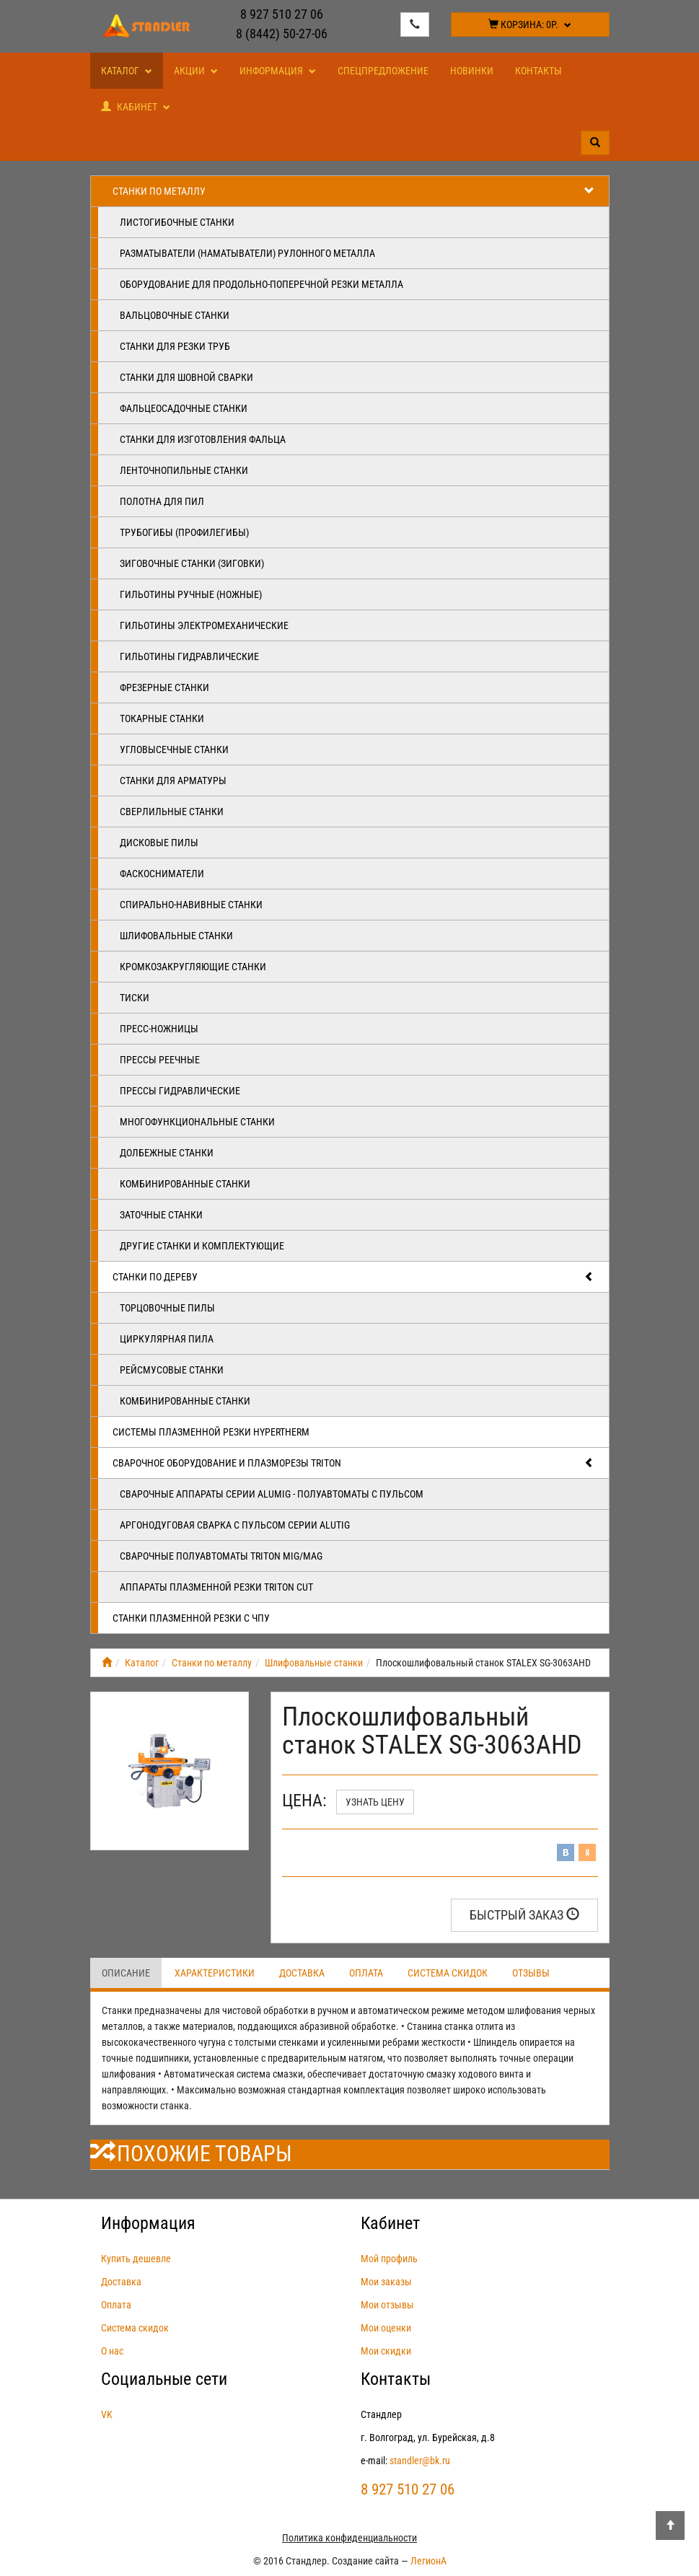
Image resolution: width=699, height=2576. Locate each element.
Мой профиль (389, 2258)
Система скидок (448, 1973)
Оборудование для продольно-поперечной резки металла (261, 284)
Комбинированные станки (185, 1184)
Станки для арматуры (173, 780)
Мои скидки (386, 2351)
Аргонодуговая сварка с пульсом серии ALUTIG (235, 1525)
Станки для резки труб (175, 346)
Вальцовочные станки (174, 315)
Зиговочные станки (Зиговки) (192, 563)
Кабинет (135, 107)
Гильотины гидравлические (189, 656)
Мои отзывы (387, 2305)
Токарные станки (162, 718)
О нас (112, 2351)
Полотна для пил (162, 501)
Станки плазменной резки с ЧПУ (191, 1618)
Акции (196, 70)
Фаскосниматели (162, 873)
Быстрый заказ (524, 1914)
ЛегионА (428, 2561)
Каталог (126, 70)
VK (107, 2414)
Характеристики (215, 1973)
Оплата (366, 1973)
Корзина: (529, 24)
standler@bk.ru (420, 2460)
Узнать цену (375, 1802)
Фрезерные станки (164, 687)
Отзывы (531, 1973)
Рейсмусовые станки (172, 1370)
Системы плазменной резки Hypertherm (211, 1432)
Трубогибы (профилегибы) (184, 532)
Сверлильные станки (172, 811)
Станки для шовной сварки (186, 377)
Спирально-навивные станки (191, 904)
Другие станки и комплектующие (202, 1246)
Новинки (471, 70)
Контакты (538, 70)
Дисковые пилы (159, 842)
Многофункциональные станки (197, 1121)
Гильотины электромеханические (204, 625)
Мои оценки (386, 2328)
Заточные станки (161, 1215)
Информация (277, 70)
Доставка (302, 1973)
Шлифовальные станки (176, 935)
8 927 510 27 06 (281, 14)
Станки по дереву (353, 1277)
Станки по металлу (353, 191)
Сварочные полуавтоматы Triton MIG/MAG (221, 1556)
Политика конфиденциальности (349, 2538)
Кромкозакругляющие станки (193, 966)
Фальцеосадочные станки (183, 408)
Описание (126, 1973)
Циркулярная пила (167, 1339)
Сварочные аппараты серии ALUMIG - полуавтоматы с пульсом (271, 1494)
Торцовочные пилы (167, 1308)
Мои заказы (386, 2281)
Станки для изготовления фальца (203, 439)
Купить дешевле (136, 2258)
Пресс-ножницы (159, 1028)
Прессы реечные (160, 1059)
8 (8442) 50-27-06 (281, 33)
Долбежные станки (167, 1153)
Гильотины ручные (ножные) (191, 594)
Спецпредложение (383, 70)
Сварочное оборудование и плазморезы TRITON (353, 1463)
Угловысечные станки (174, 749)
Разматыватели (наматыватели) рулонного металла (247, 253)
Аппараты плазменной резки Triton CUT (216, 1587)
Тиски (134, 997)
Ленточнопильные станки (184, 470)
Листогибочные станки (177, 222)
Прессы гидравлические (180, 1090)
